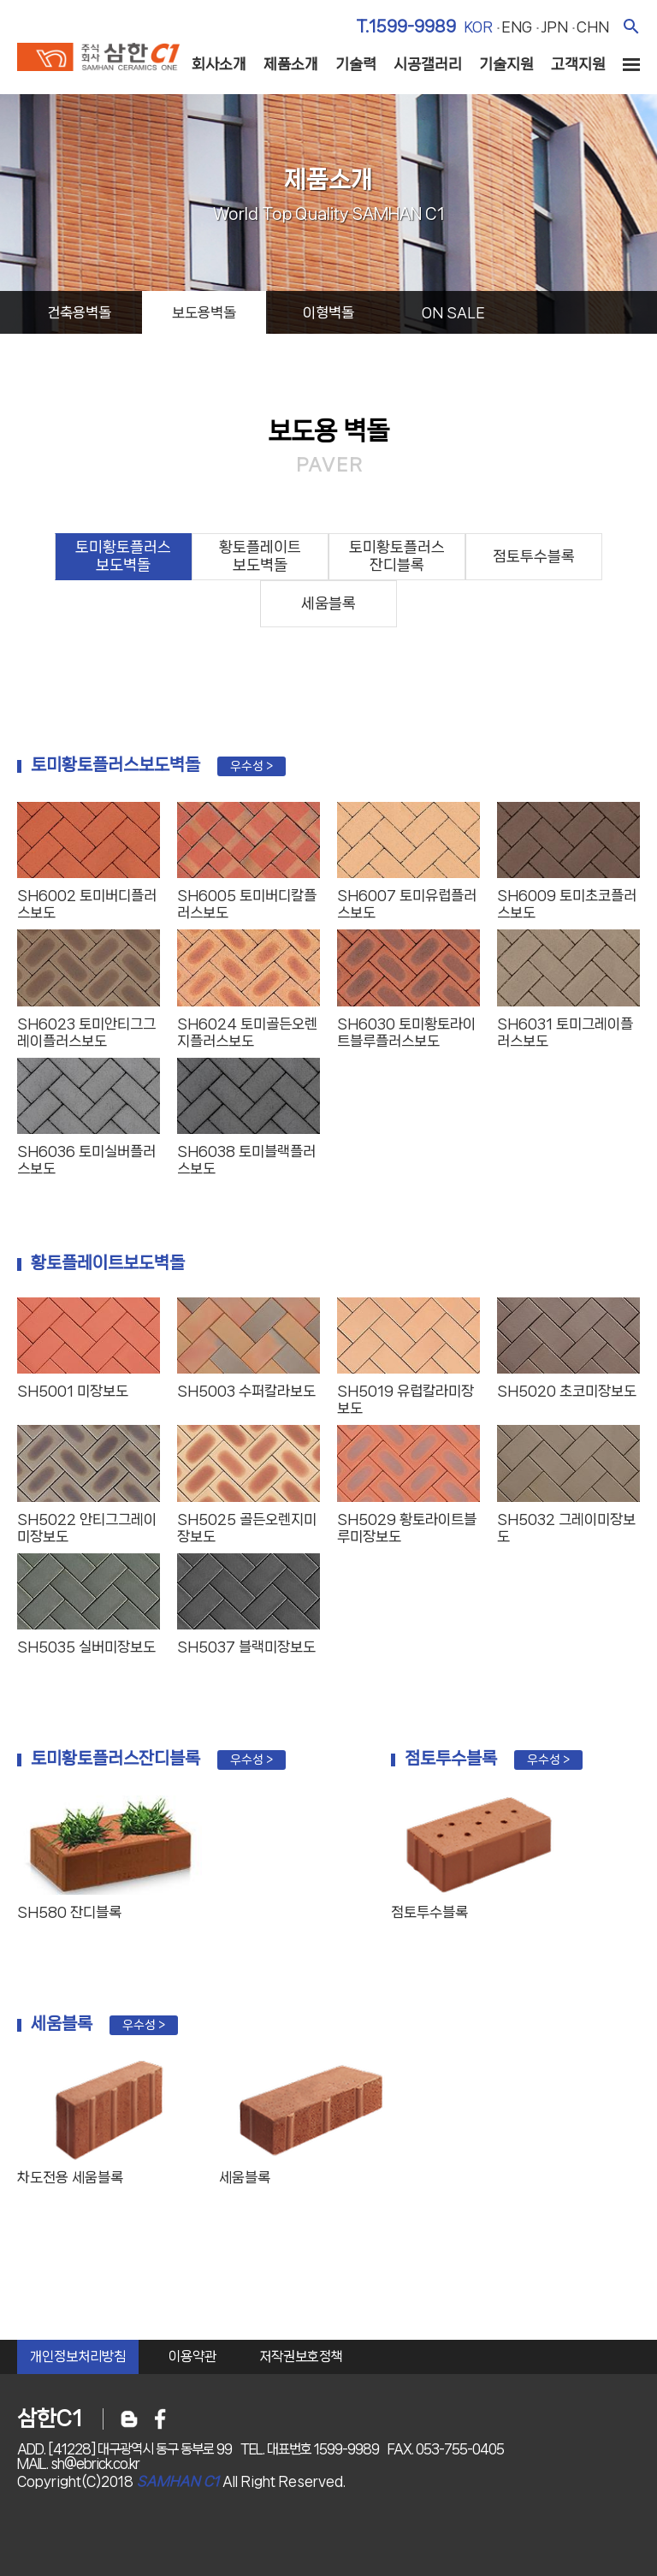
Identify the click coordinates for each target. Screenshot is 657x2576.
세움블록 (328, 603)
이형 (328, 312)
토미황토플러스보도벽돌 (123, 556)
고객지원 (578, 64)
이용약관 (192, 2356)
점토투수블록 (534, 556)
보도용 (204, 312)
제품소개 (290, 64)
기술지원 (506, 64)
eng (516, 26)
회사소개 (219, 64)
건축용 (79, 312)
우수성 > (251, 766)
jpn (554, 26)
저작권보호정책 (301, 2356)
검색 (631, 26)
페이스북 (160, 2419)
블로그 (129, 2419)
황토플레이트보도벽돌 (260, 556)
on (453, 312)
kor (478, 26)
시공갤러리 (428, 64)
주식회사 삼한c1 (98, 59)
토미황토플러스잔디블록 (397, 556)
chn (593, 26)
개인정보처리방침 (78, 2356)
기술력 (355, 64)
